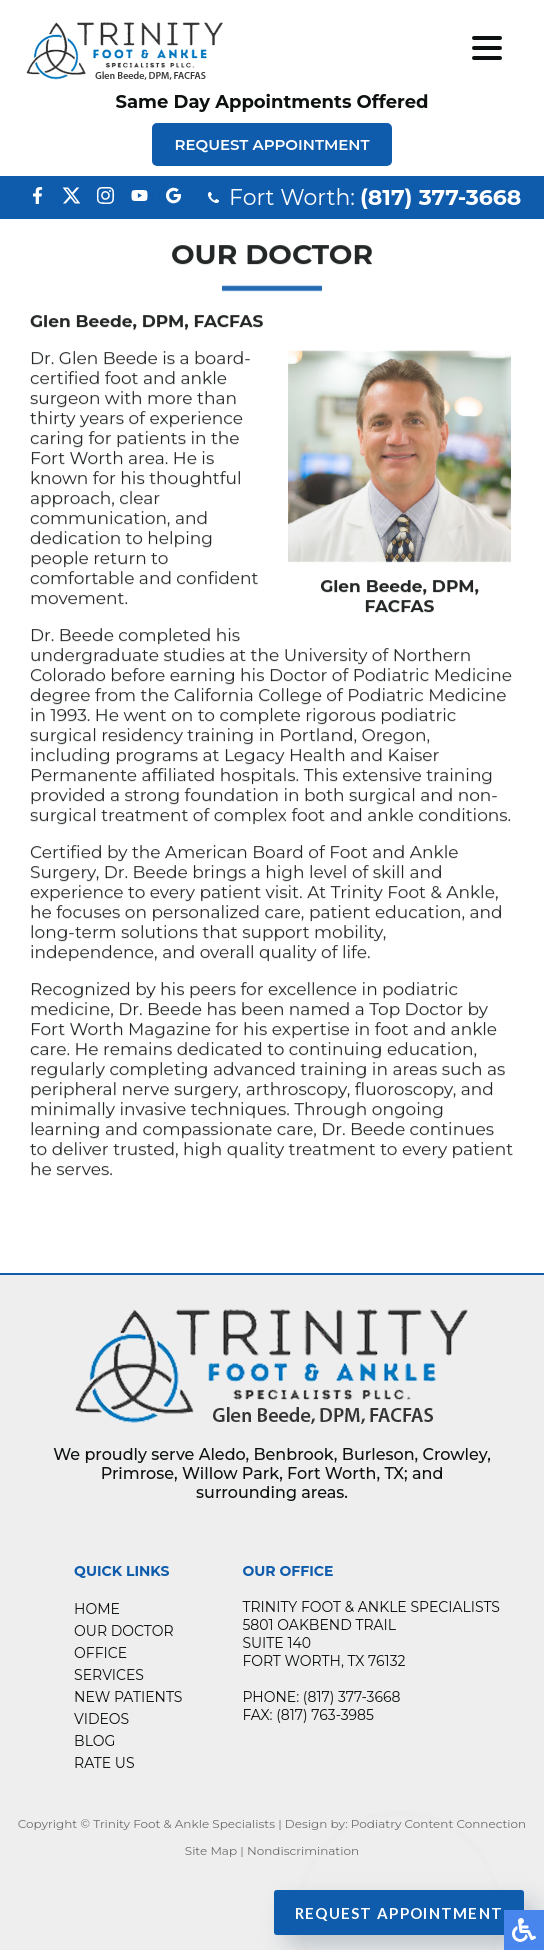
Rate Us (104, 1763)
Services (109, 1675)
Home (97, 1609)
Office (100, 1653)
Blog (94, 1741)
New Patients (128, 1697)
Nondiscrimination (303, 1850)
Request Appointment (271, 144)
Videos (101, 1719)
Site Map (211, 1850)
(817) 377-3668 (440, 197)
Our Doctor (123, 1631)
